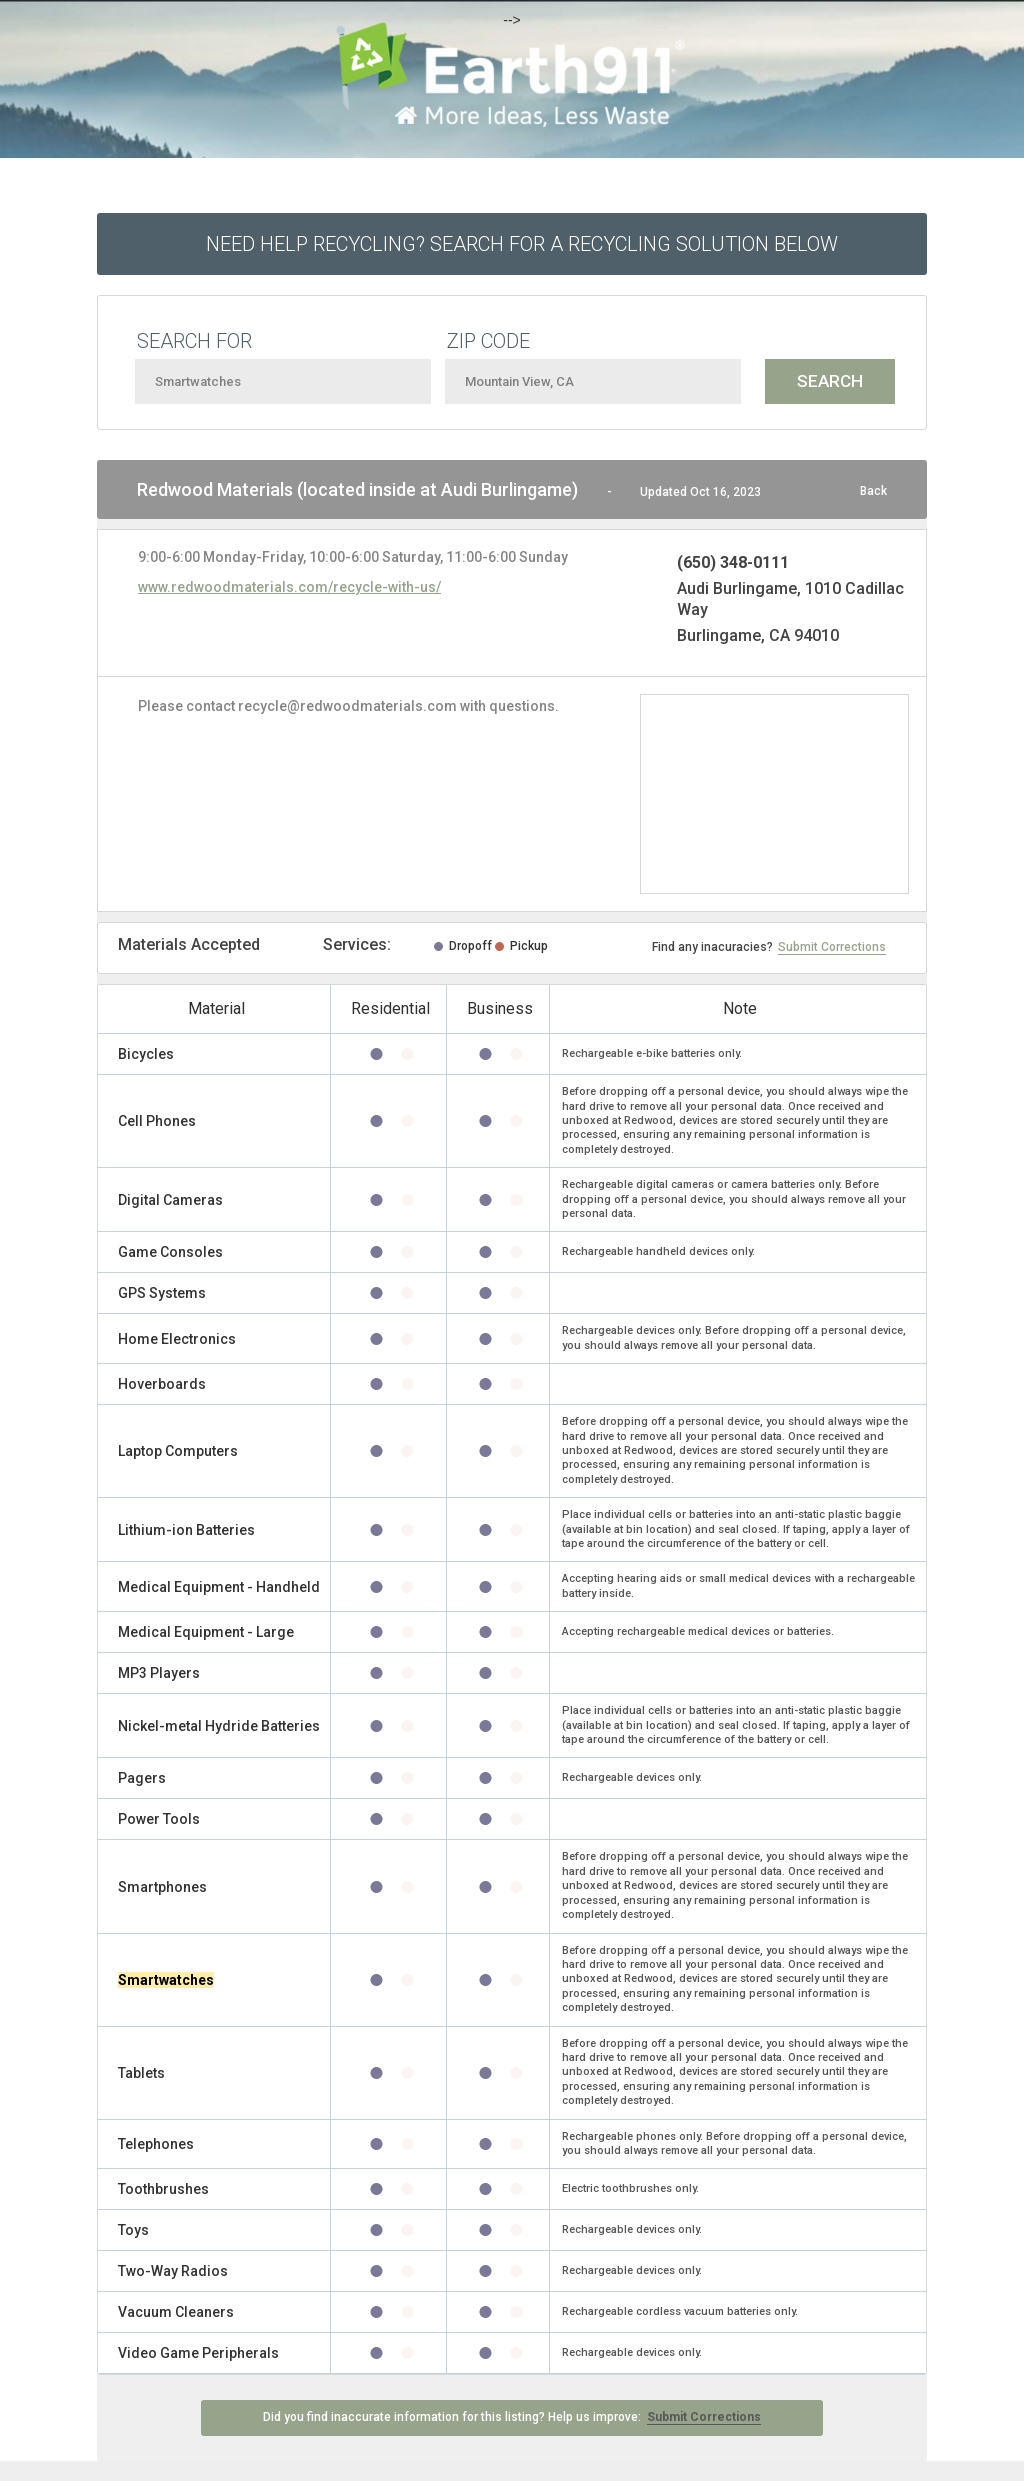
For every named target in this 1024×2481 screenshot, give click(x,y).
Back (873, 491)
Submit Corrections (832, 947)
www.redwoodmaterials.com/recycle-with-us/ (289, 587)
